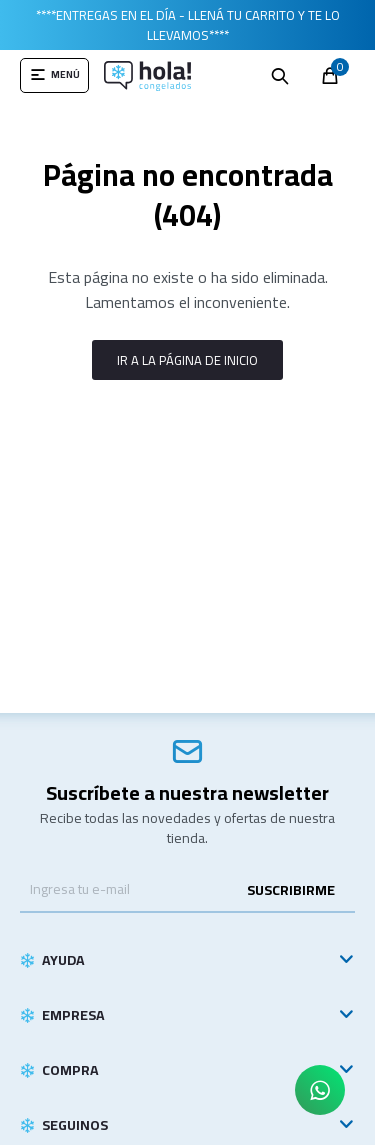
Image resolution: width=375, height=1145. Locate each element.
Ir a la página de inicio (187, 360)
